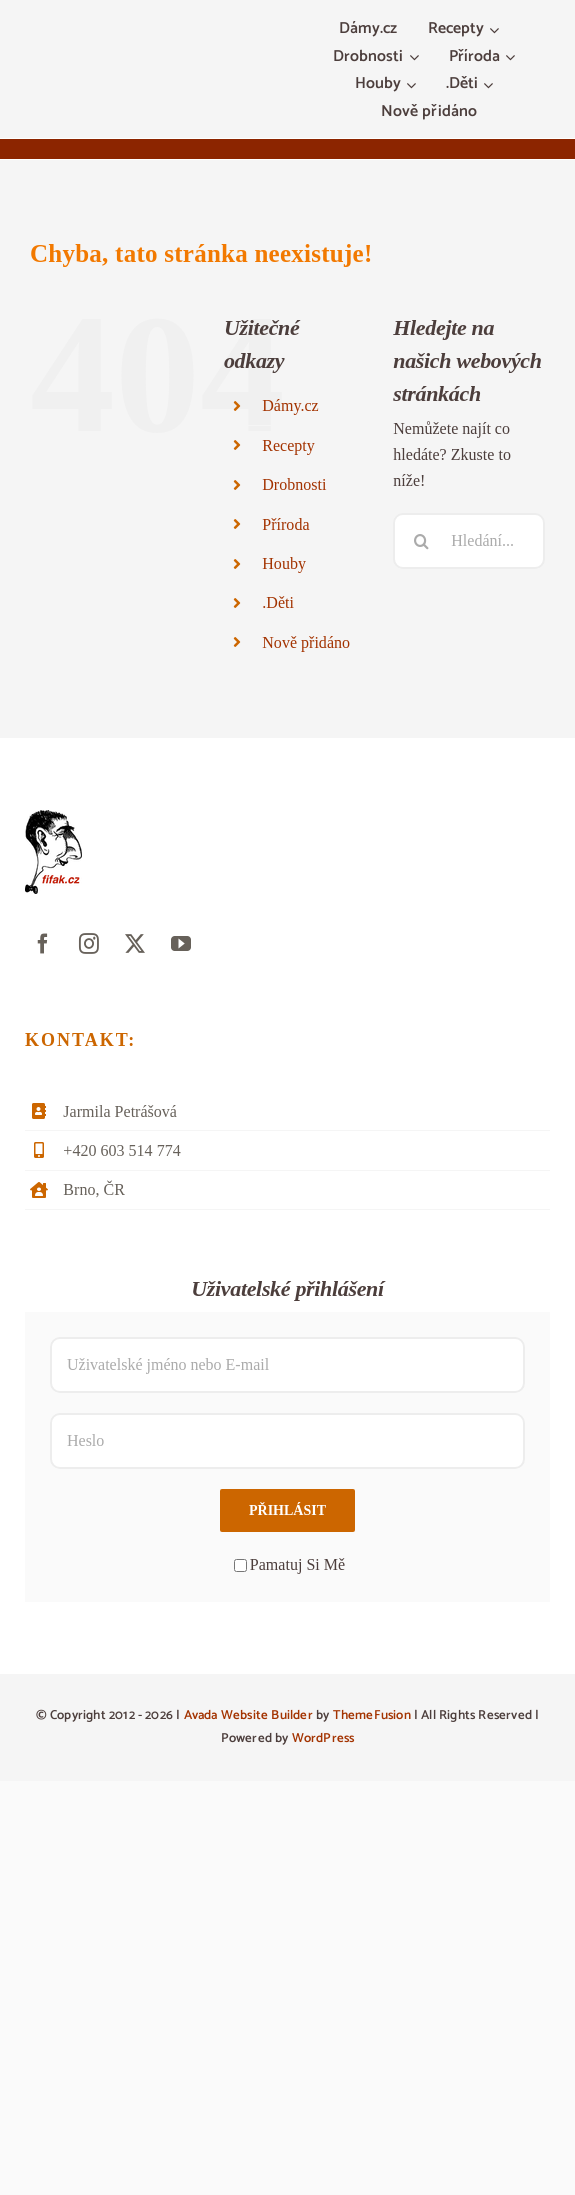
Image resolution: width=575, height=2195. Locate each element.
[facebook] (43, 944)
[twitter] (135, 944)
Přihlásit (287, 1510)
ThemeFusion (372, 1715)
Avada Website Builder (248, 1715)
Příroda (285, 524)
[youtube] (181, 944)
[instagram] (89, 944)
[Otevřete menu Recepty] (496, 30)
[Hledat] (421, 541)
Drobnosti (294, 484)
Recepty (288, 445)
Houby (284, 563)
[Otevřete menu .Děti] (490, 85)
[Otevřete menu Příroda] (512, 58)
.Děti (278, 602)
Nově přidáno (306, 642)
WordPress (323, 1738)
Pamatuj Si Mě (289, 1564)
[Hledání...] (469, 541)
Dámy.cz (290, 405)
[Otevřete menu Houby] (413, 85)
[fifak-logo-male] (53, 817)
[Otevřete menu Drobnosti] (416, 58)
